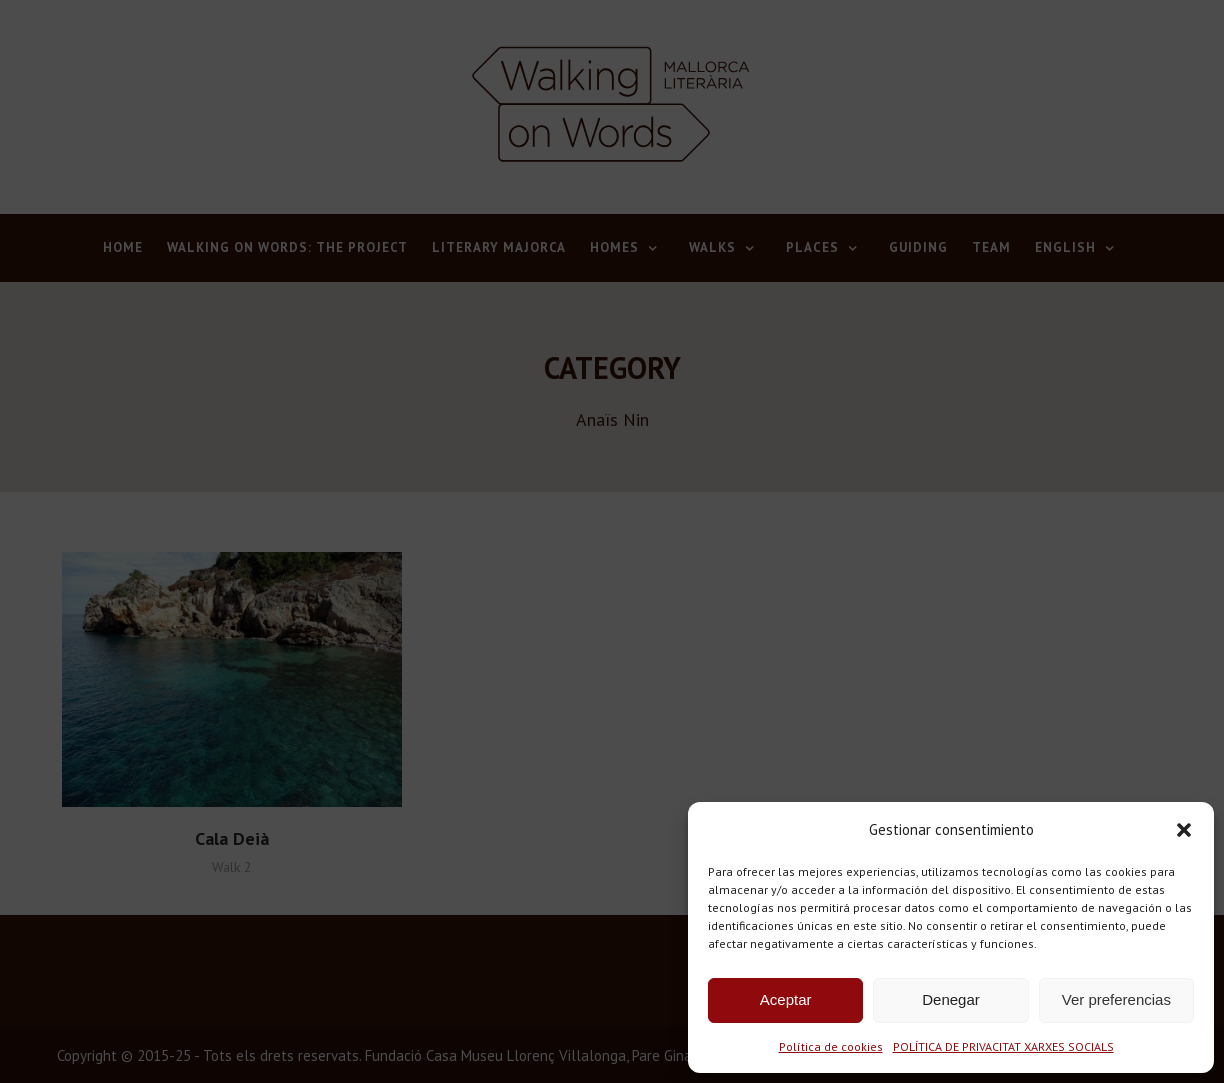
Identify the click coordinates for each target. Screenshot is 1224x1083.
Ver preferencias (1116, 999)
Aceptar (786, 999)
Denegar (951, 999)
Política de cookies (831, 1046)
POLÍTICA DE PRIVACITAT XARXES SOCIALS (1003, 1046)
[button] (1184, 830)
